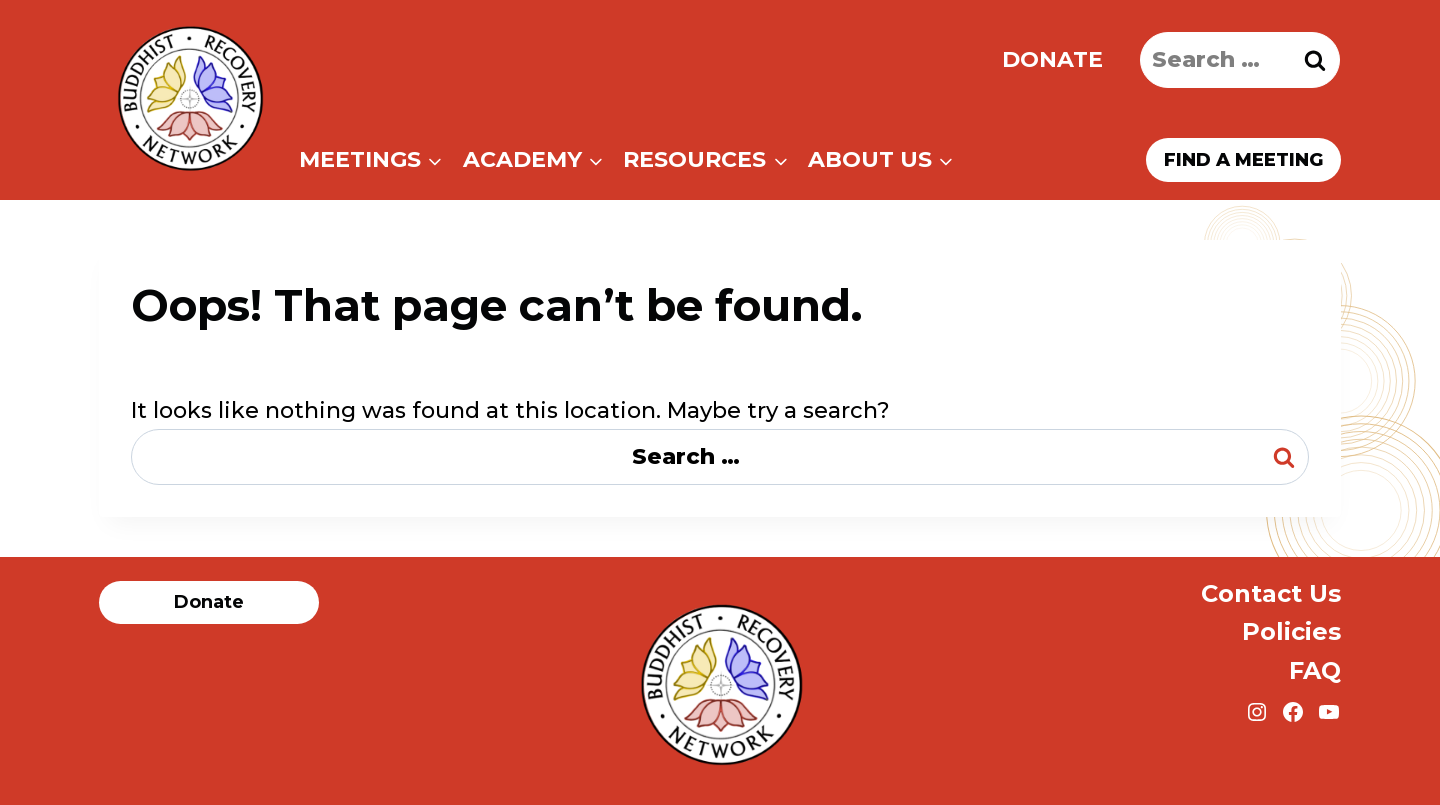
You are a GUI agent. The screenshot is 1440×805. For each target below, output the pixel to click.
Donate (1052, 59)
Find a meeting (1243, 160)
